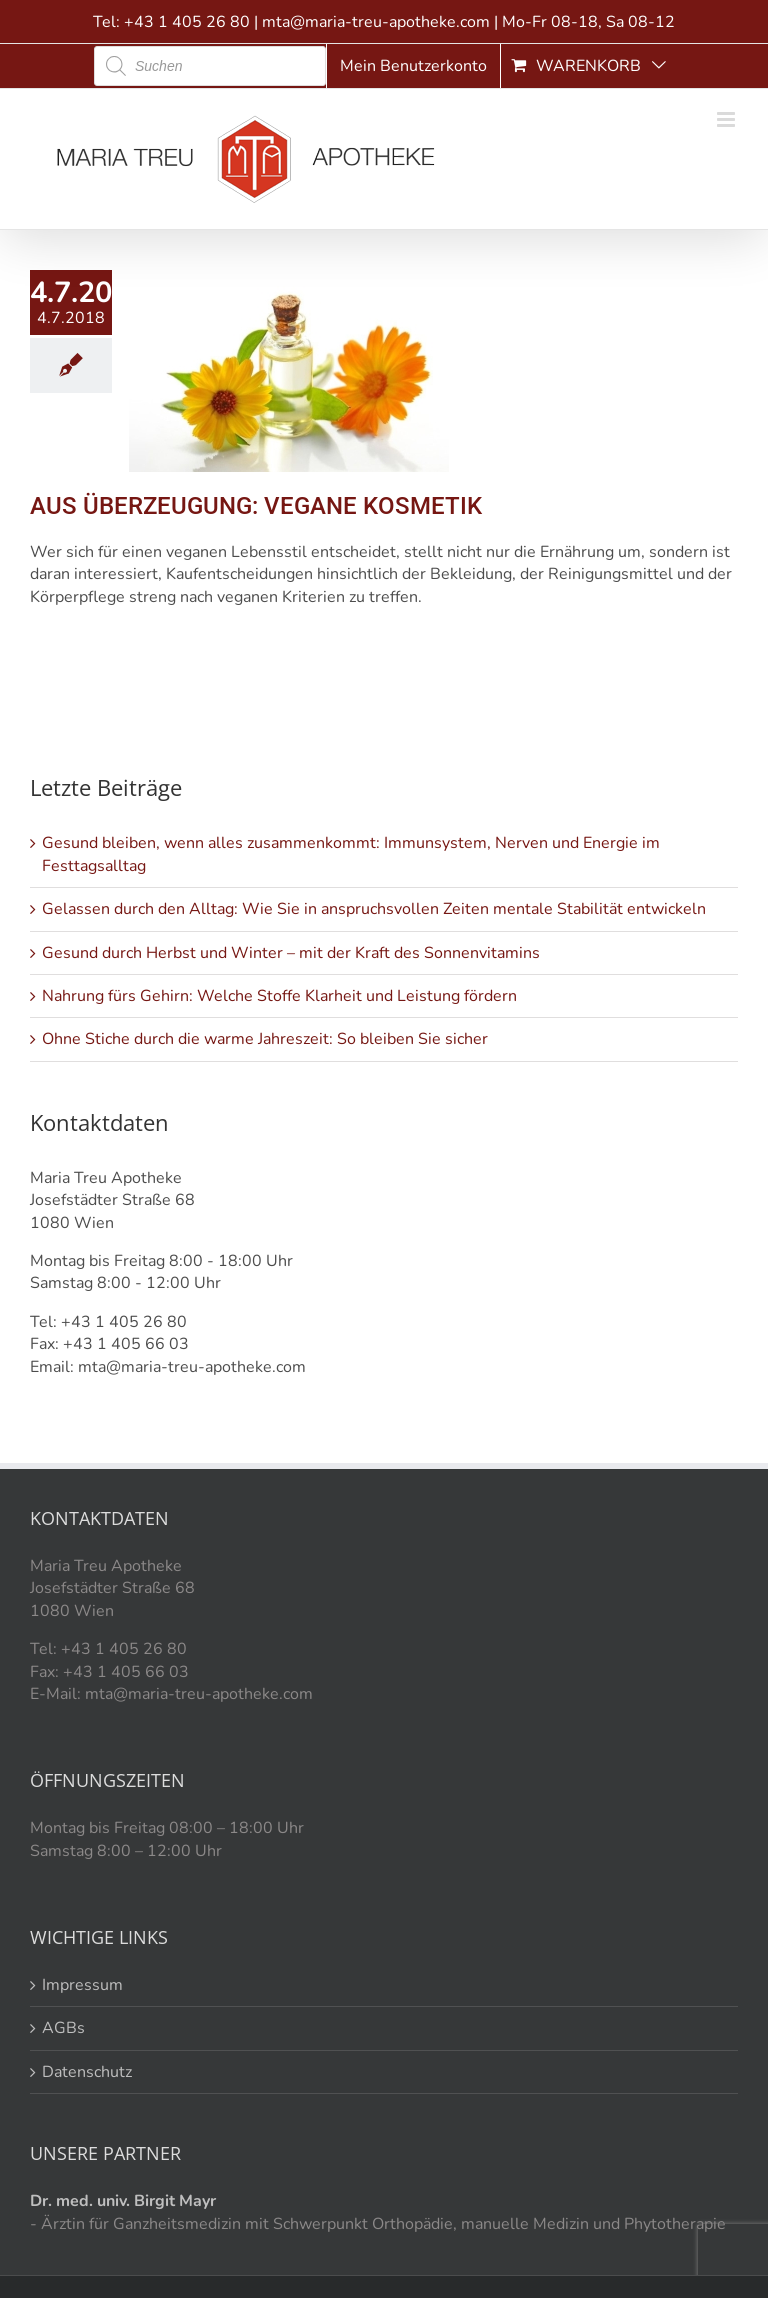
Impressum (82, 1985)
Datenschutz (87, 2072)
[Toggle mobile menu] (727, 119)
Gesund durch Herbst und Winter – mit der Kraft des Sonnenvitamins (291, 953)
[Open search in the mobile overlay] (210, 66)
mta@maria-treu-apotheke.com (376, 22)
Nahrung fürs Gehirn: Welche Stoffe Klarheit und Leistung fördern (279, 996)
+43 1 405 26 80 (187, 22)
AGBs (63, 2028)
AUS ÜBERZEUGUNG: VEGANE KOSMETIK (256, 506)
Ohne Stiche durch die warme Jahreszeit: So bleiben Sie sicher (265, 1039)
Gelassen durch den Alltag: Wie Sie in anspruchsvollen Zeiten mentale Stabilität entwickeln (374, 909)
